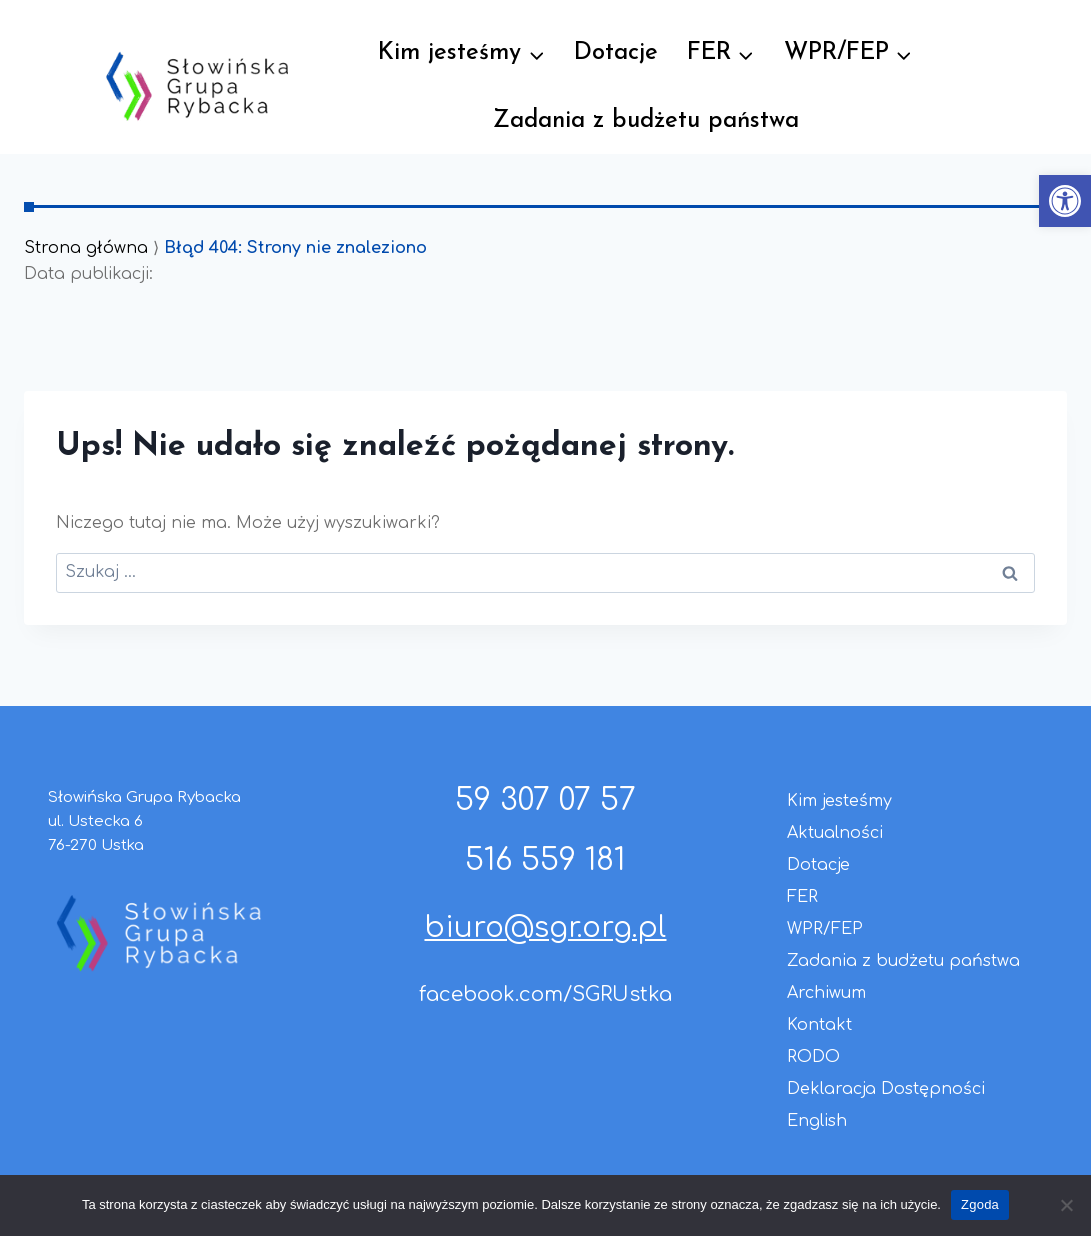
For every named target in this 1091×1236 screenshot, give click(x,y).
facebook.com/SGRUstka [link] (545, 994)
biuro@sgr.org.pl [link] (545, 928)
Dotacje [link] (616, 53)
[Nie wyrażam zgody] (1066, 1205)
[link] (1065, 201)
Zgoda (980, 1204)
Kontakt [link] (819, 1025)
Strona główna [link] (86, 248)
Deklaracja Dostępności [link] (886, 1089)
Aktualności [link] (835, 833)
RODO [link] (813, 1057)
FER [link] (802, 897)
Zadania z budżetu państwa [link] (646, 121)
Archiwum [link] (826, 993)
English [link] (817, 1121)
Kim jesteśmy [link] (839, 801)
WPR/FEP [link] (825, 929)
